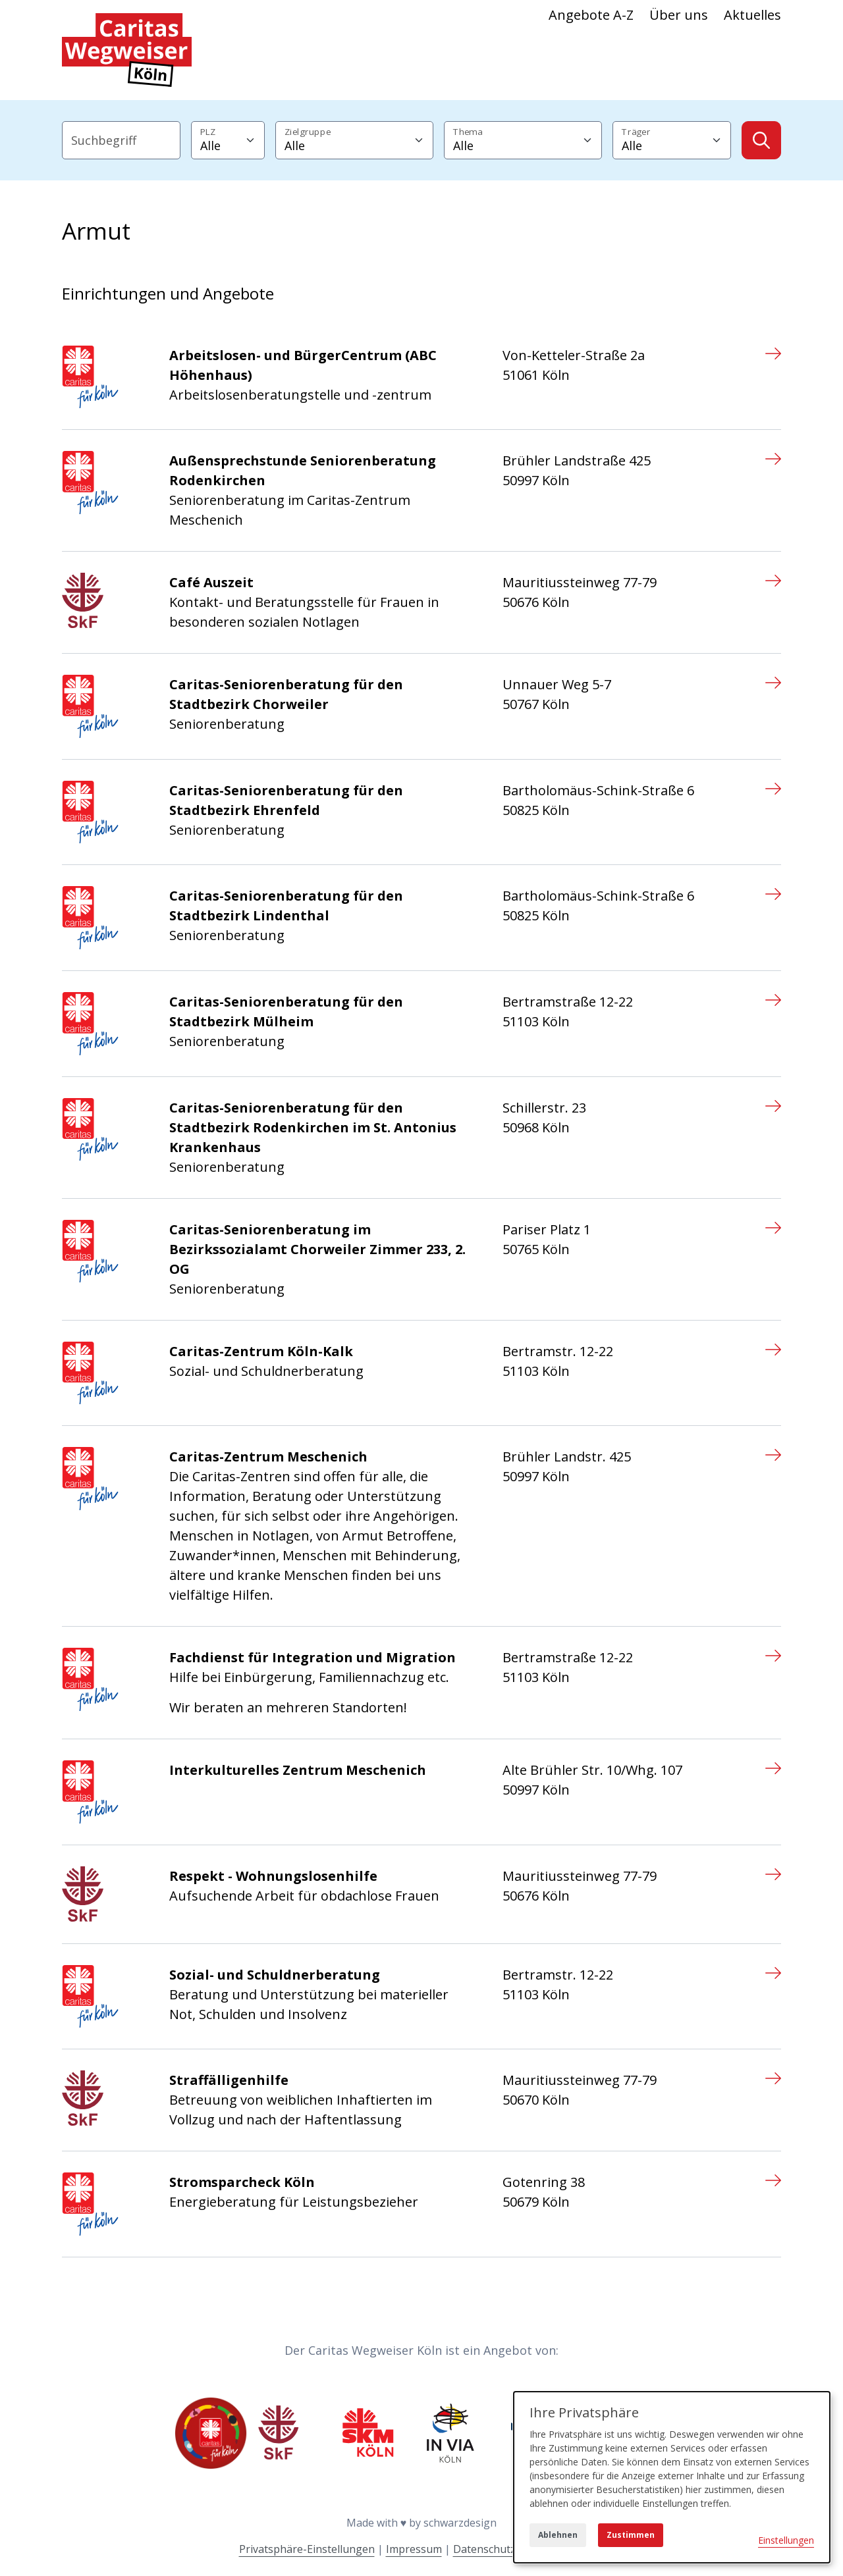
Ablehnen (558, 2534)
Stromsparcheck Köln (242, 2182)
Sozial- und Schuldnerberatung (274, 1975)
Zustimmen (631, 2534)
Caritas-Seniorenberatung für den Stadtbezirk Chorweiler (286, 694)
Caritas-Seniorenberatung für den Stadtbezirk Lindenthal (286, 905)
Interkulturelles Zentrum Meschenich (297, 1770)
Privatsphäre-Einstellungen (307, 2549)
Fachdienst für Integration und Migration (312, 1657)
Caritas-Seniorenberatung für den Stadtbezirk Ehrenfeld (286, 800)
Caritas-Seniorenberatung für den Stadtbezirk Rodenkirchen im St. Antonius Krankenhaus (312, 1127)
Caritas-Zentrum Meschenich (268, 1456)
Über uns (678, 15)
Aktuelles (752, 15)
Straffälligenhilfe (228, 2080)
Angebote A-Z (591, 15)
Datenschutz (484, 2549)
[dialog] (672, 2477)
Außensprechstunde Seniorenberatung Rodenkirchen (302, 470)
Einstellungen (786, 2540)
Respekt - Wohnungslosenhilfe (273, 1876)
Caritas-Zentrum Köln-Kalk (261, 1351)
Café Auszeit (211, 582)
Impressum (414, 2549)
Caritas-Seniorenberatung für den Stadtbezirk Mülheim (286, 1011)
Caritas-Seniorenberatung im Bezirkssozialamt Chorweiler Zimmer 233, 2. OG (317, 1249)
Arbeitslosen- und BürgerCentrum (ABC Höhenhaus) (303, 365)
